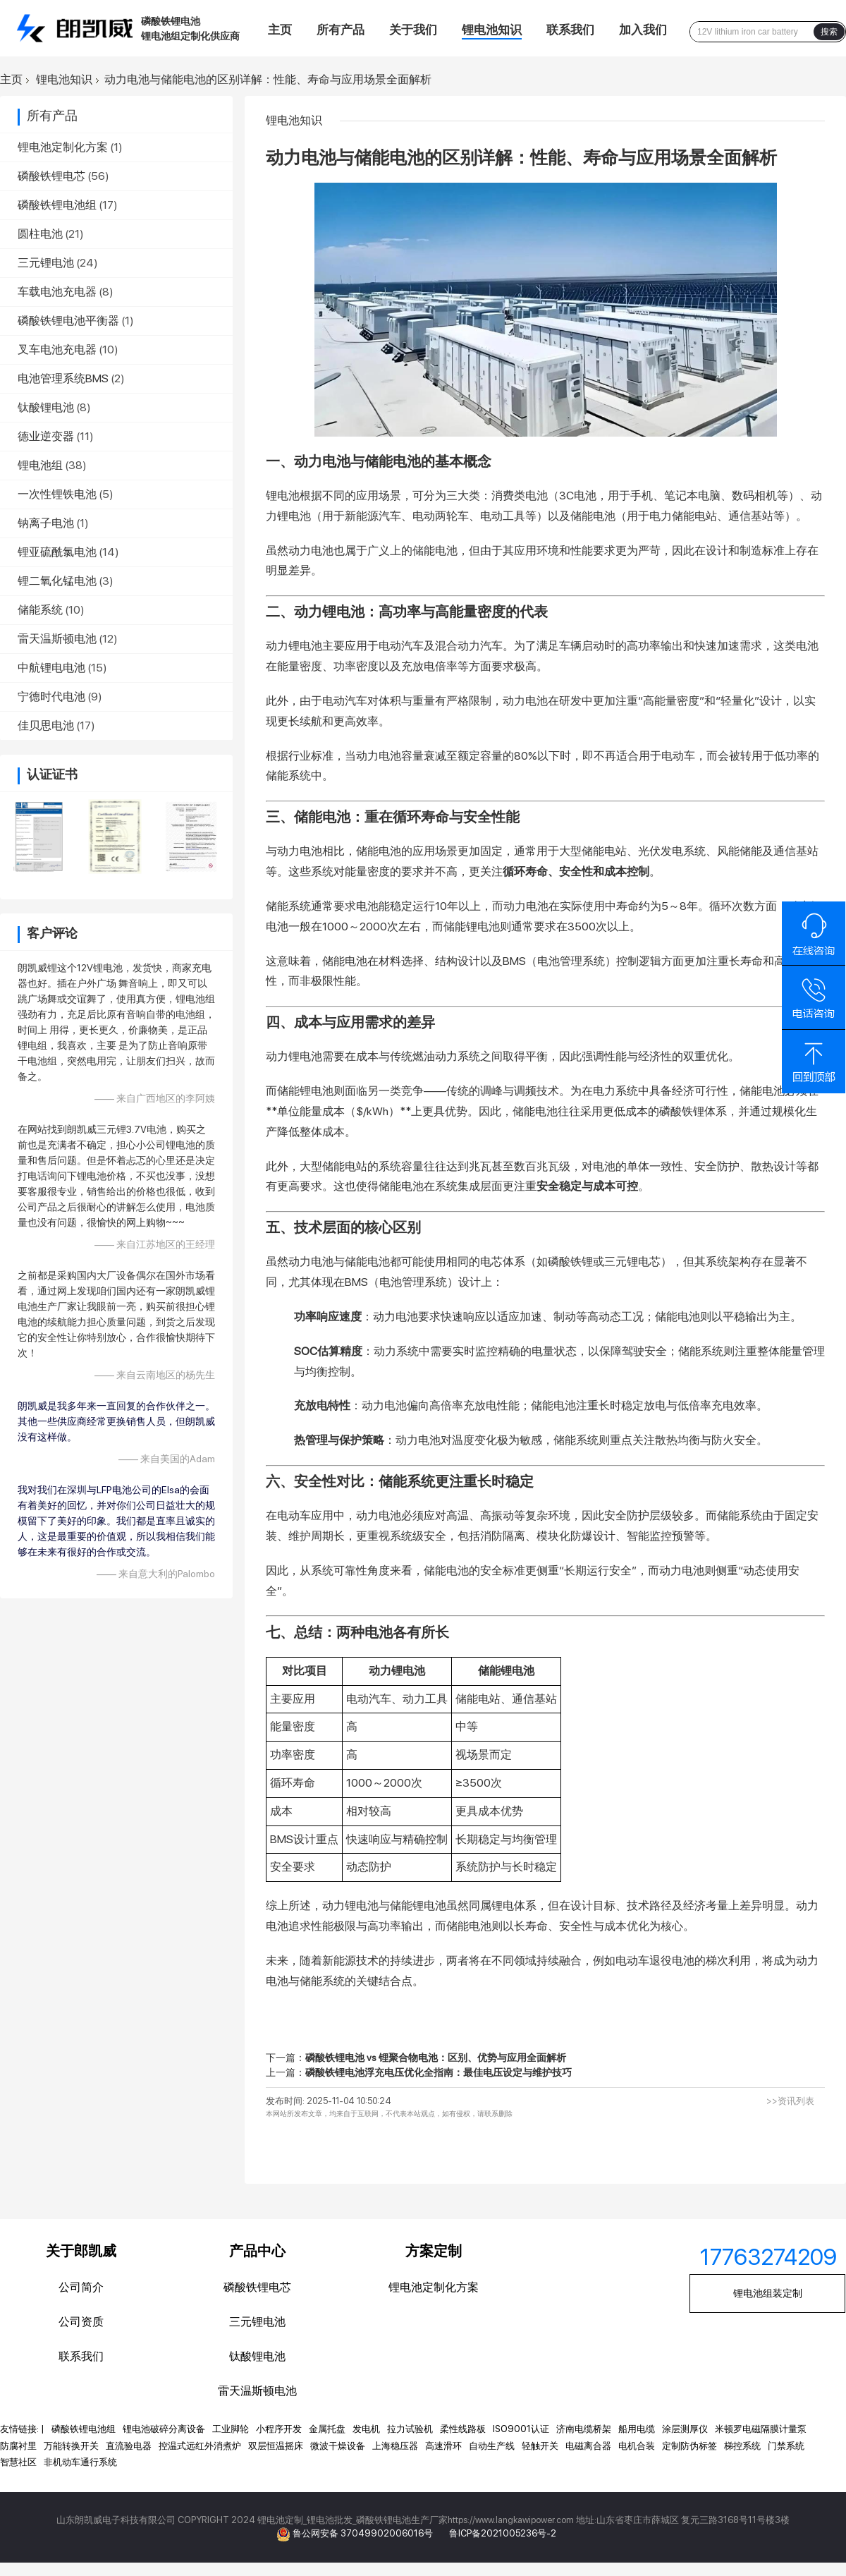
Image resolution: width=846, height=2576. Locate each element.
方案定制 (433, 2250)
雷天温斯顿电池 (57, 638)
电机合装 (636, 2446)
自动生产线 (492, 2446)
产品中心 (257, 2250)
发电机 (366, 2429)
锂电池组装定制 (767, 2293)
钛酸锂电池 (46, 407)
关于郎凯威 (81, 2250)
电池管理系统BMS (63, 378)
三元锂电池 (46, 262)
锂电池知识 (492, 30)
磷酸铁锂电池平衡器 (68, 320)
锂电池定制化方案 (63, 147)
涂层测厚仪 (685, 2429)
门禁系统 (786, 2446)
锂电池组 (40, 465)
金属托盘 (327, 2429)
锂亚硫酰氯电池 (57, 552)
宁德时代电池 (51, 696)
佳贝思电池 (46, 725)
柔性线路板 (463, 2429)
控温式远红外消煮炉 (200, 2446)
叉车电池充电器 (57, 349)
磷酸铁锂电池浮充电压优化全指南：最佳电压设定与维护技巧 (438, 2072)
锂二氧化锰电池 (57, 581)
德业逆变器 (46, 436)
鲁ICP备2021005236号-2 (502, 2533)
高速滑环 (443, 2446)
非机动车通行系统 (80, 2462)
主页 (280, 30)
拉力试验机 (410, 2429)
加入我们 (643, 30)
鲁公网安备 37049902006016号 (364, 2533)
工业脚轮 (230, 2429)
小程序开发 (279, 2429)
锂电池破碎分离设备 (164, 2429)
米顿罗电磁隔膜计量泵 (761, 2429)
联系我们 (570, 30)
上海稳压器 (395, 2446)
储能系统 (40, 609)
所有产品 (340, 30)
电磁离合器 (588, 2446)
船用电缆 (636, 2429)
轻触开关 (540, 2446)
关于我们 (413, 30)
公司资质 (81, 2321)
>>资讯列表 (790, 2101)
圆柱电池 (40, 234)
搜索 (829, 32)
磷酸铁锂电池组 (57, 205)
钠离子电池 (46, 523)
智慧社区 (18, 2462)
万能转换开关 (71, 2446)
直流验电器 (129, 2446)
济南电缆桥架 (583, 2429)
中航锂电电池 (51, 667)
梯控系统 (742, 2446)
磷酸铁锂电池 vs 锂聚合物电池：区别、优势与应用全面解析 (435, 2057)
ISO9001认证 (521, 2429)
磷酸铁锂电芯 (51, 176)
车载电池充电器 (57, 291)
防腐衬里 (18, 2446)
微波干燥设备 (337, 2446)
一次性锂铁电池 (57, 494)
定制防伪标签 (689, 2446)
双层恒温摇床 (275, 2446)
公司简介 (81, 2287)
